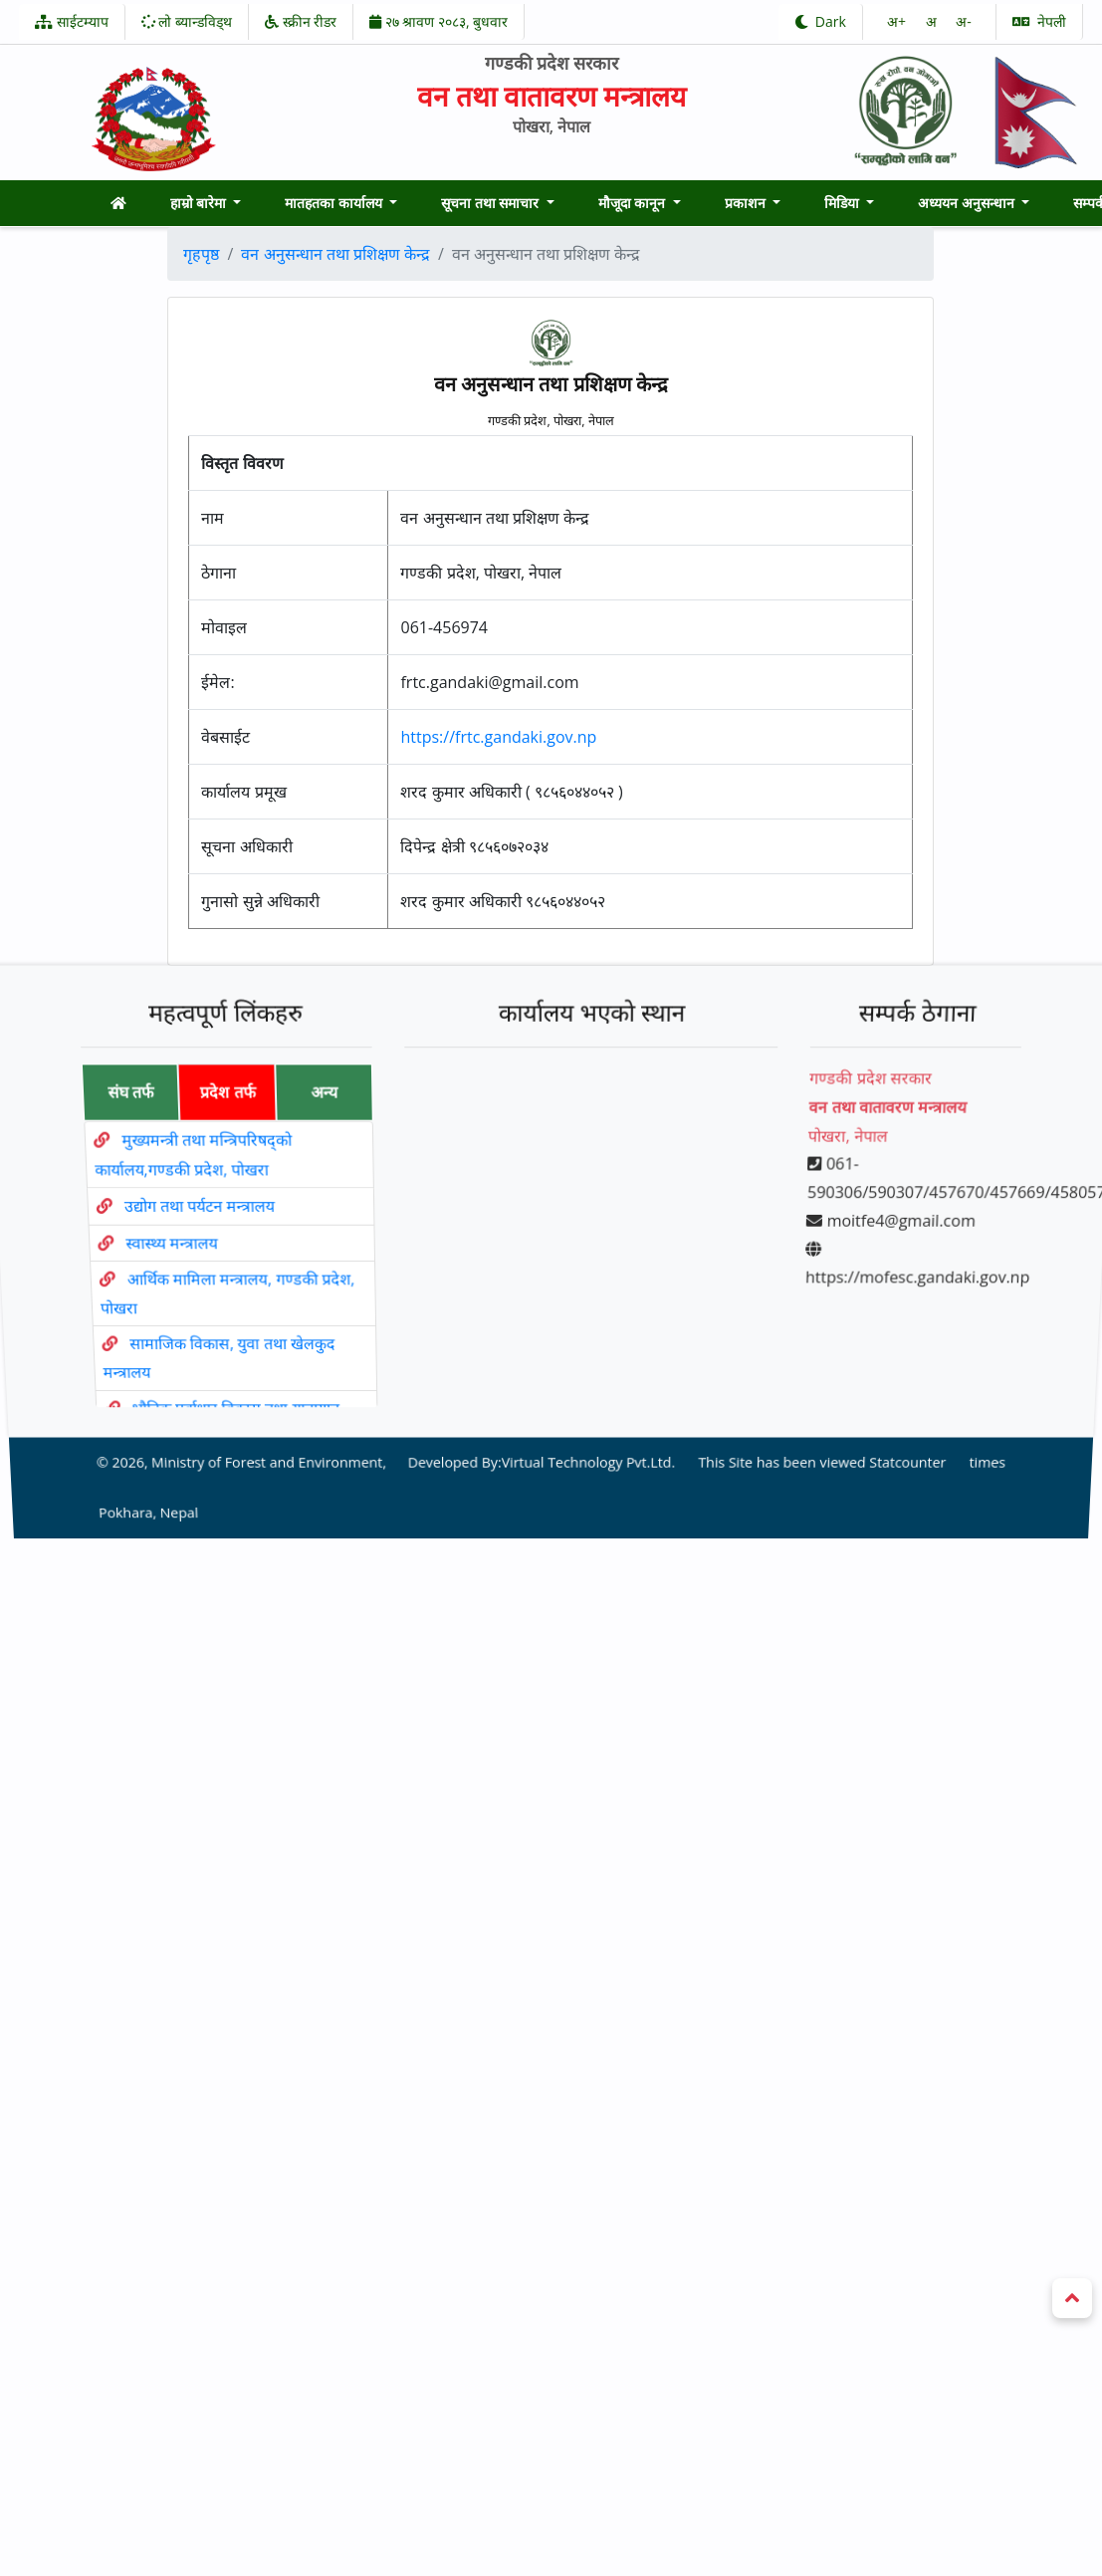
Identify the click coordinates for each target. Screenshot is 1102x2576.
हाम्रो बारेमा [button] (200, 202)
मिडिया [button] (843, 202)
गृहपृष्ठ (201, 254)
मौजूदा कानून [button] (633, 202)
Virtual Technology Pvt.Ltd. (587, 1415)
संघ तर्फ (118, 1121)
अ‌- (964, 21)
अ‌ (933, 21)
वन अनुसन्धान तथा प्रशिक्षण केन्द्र (335, 254)
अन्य (318, 1121)
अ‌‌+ (898, 21)
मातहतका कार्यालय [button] (335, 202)
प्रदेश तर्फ (218, 1121)
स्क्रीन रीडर (300, 21)
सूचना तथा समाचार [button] (492, 202)
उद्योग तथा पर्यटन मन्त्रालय (196, 1217)
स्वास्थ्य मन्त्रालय (170, 1246)
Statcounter (896, 1415)
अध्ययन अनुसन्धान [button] (967, 202)
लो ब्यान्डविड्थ (186, 21)
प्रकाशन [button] (747, 202)
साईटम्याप (72, 21)
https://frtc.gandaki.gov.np (498, 737)
